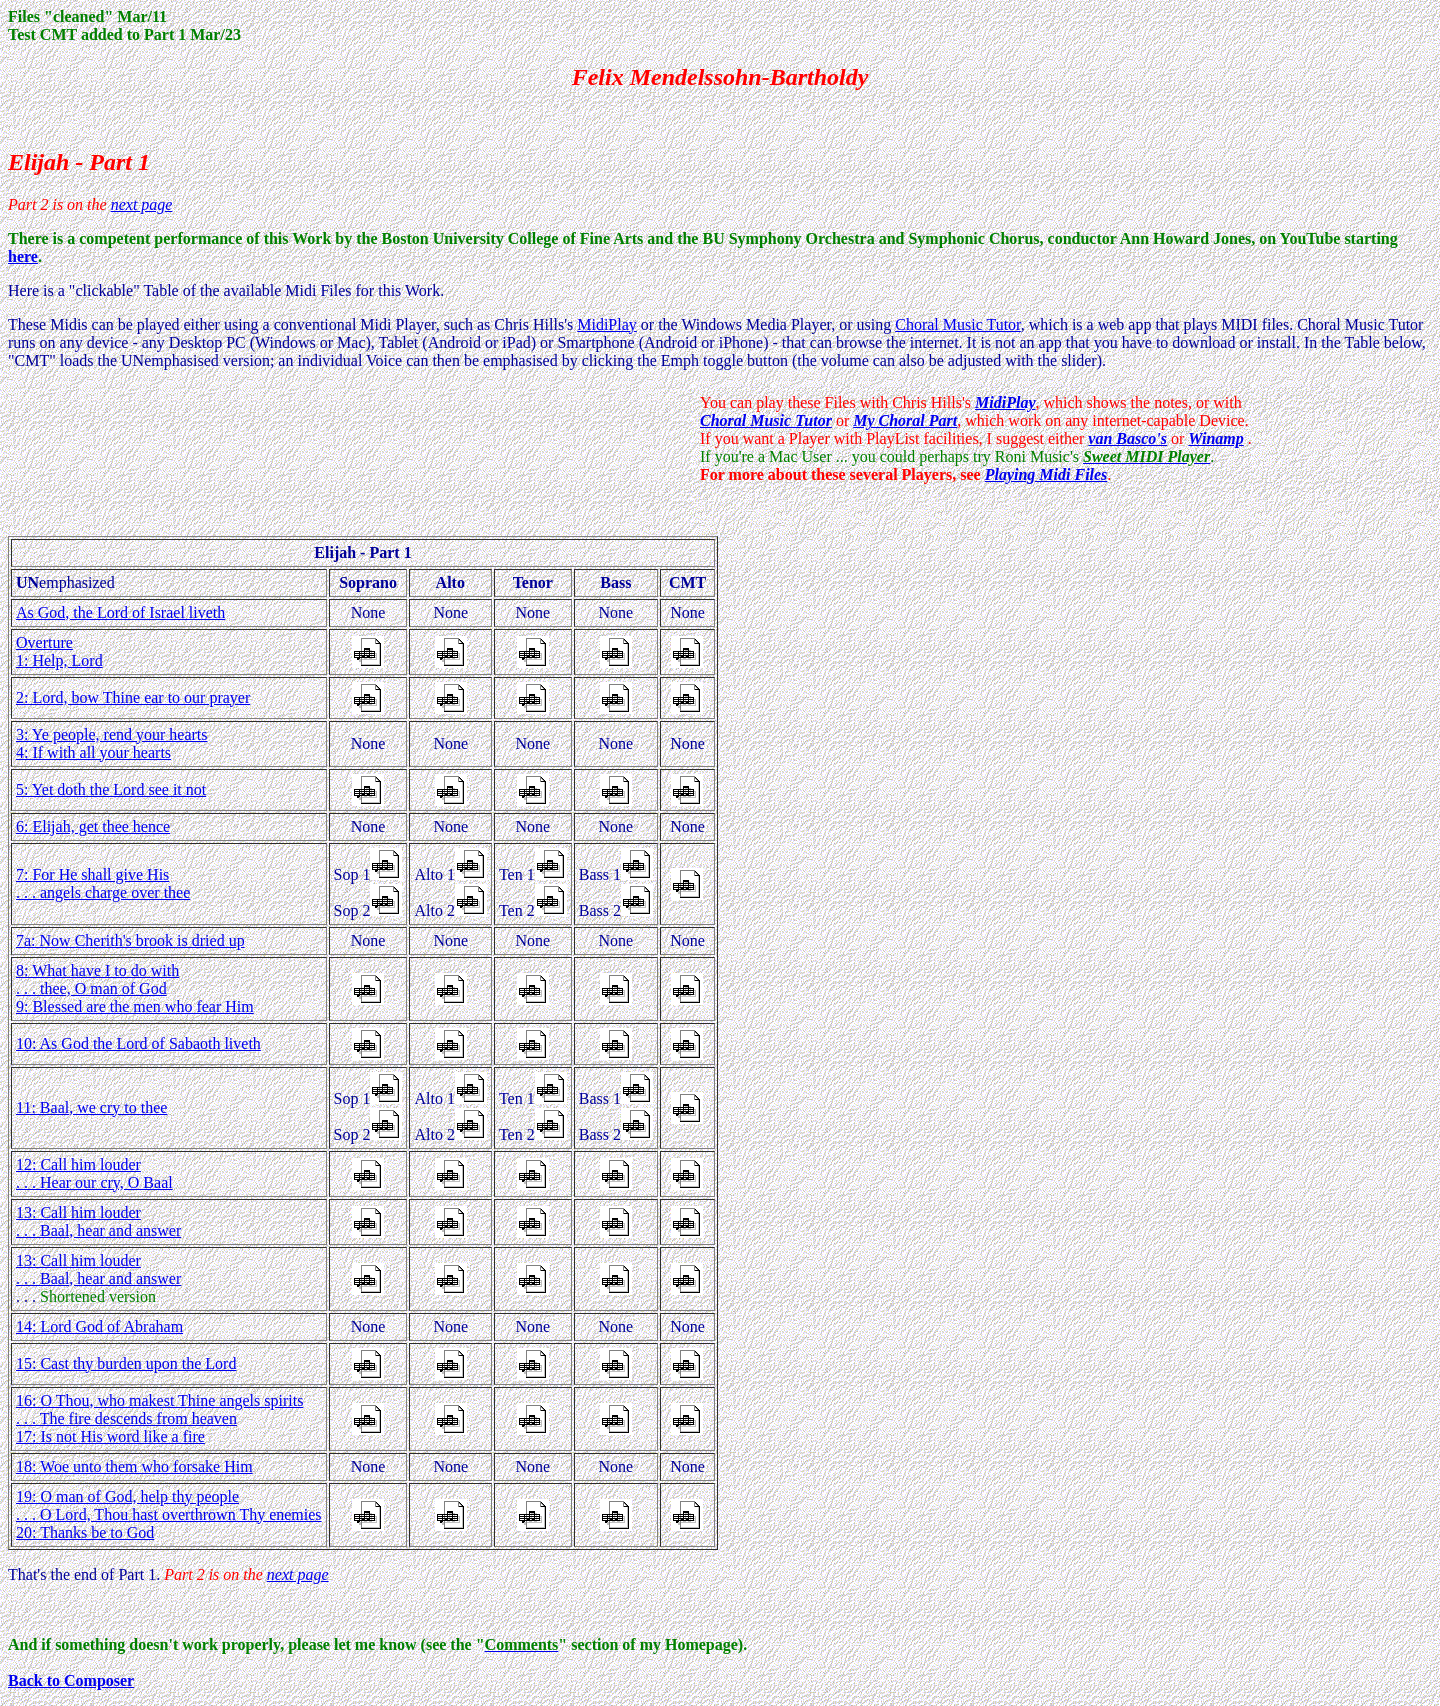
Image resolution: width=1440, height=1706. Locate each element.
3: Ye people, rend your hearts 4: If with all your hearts (112, 743)
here (23, 256)
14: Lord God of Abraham (99, 1326)
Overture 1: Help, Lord (59, 651)
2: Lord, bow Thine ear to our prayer (133, 697)
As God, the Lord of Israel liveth (120, 612)
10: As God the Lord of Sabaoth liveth (138, 1043)
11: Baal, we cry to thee (91, 1107)
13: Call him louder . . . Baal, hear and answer (98, 1221)
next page (142, 204)
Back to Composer (71, 1680)
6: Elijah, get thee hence (93, 826)
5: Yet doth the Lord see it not (111, 789)
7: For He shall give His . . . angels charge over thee (103, 883)
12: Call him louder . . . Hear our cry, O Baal (94, 1173)
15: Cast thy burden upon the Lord (126, 1363)
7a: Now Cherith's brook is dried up (130, 940)
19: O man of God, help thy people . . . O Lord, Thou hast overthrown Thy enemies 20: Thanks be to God (169, 1514)
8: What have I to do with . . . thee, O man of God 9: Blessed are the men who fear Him (135, 988)
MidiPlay (607, 324)
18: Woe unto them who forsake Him (134, 1466)
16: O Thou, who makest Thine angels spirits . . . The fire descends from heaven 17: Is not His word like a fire (159, 1418)
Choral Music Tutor (958, 324)
